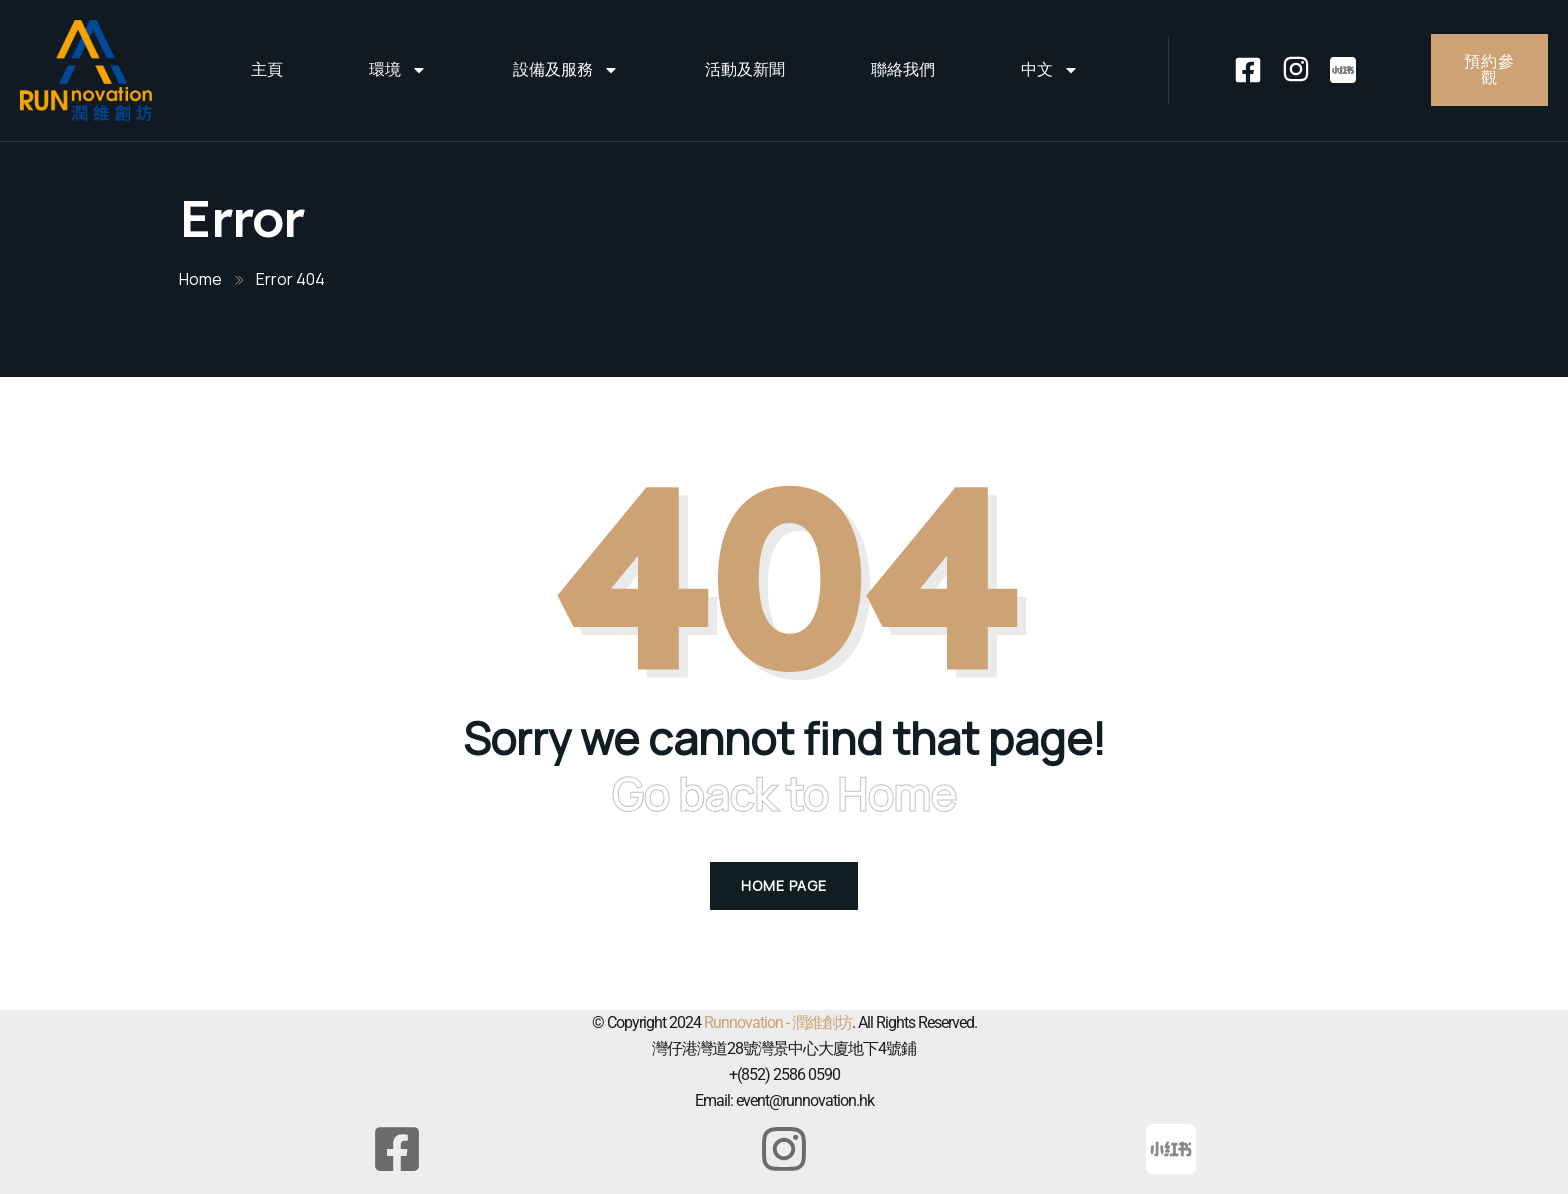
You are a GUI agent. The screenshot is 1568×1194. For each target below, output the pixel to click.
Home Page (784, 885)
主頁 (267, 69)
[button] (40, 1154)
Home (200, 279)
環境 (398, 70)
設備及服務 (566, 70)
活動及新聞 (745, 69)
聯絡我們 (903, 69)
